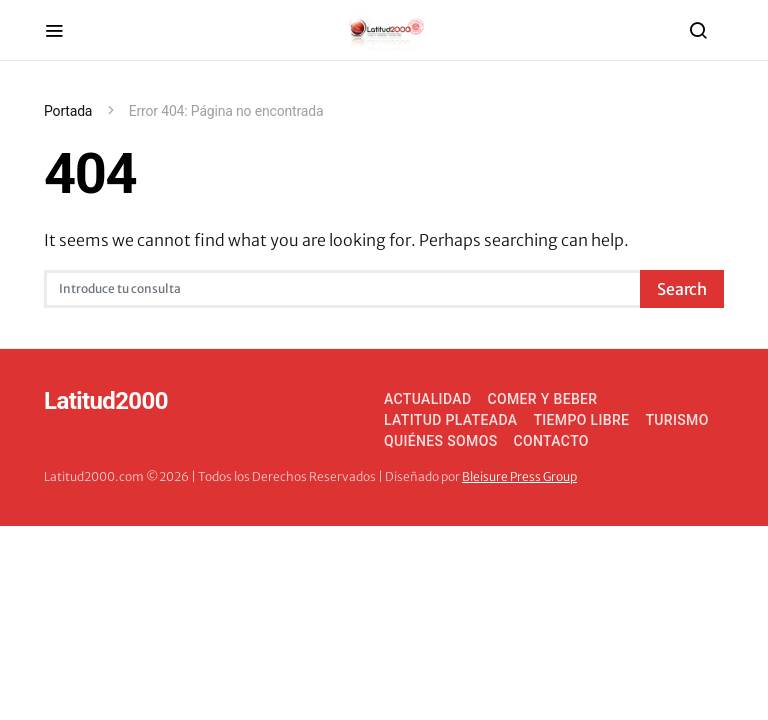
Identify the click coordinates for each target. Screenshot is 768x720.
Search (682, 289)
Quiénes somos (441, 441)
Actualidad (427, 399)
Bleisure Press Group (519, 476)
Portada (68, 111)
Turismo (676, 420)
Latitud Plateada (450, 420)
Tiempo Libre (581, 420)
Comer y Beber (542, 399)
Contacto (551, 441)
